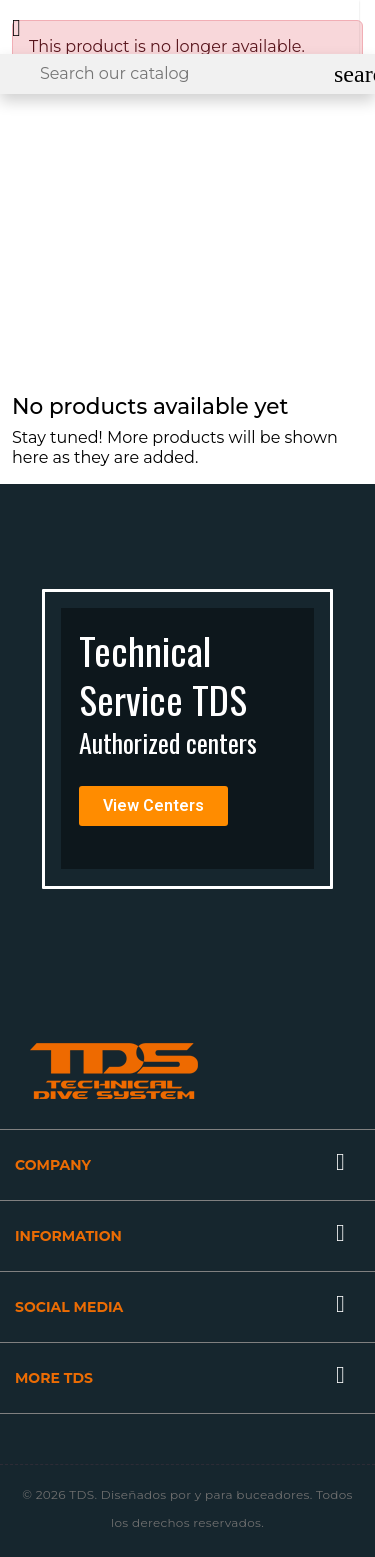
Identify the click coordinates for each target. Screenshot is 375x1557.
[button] (153, 806)
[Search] (187, 74)
